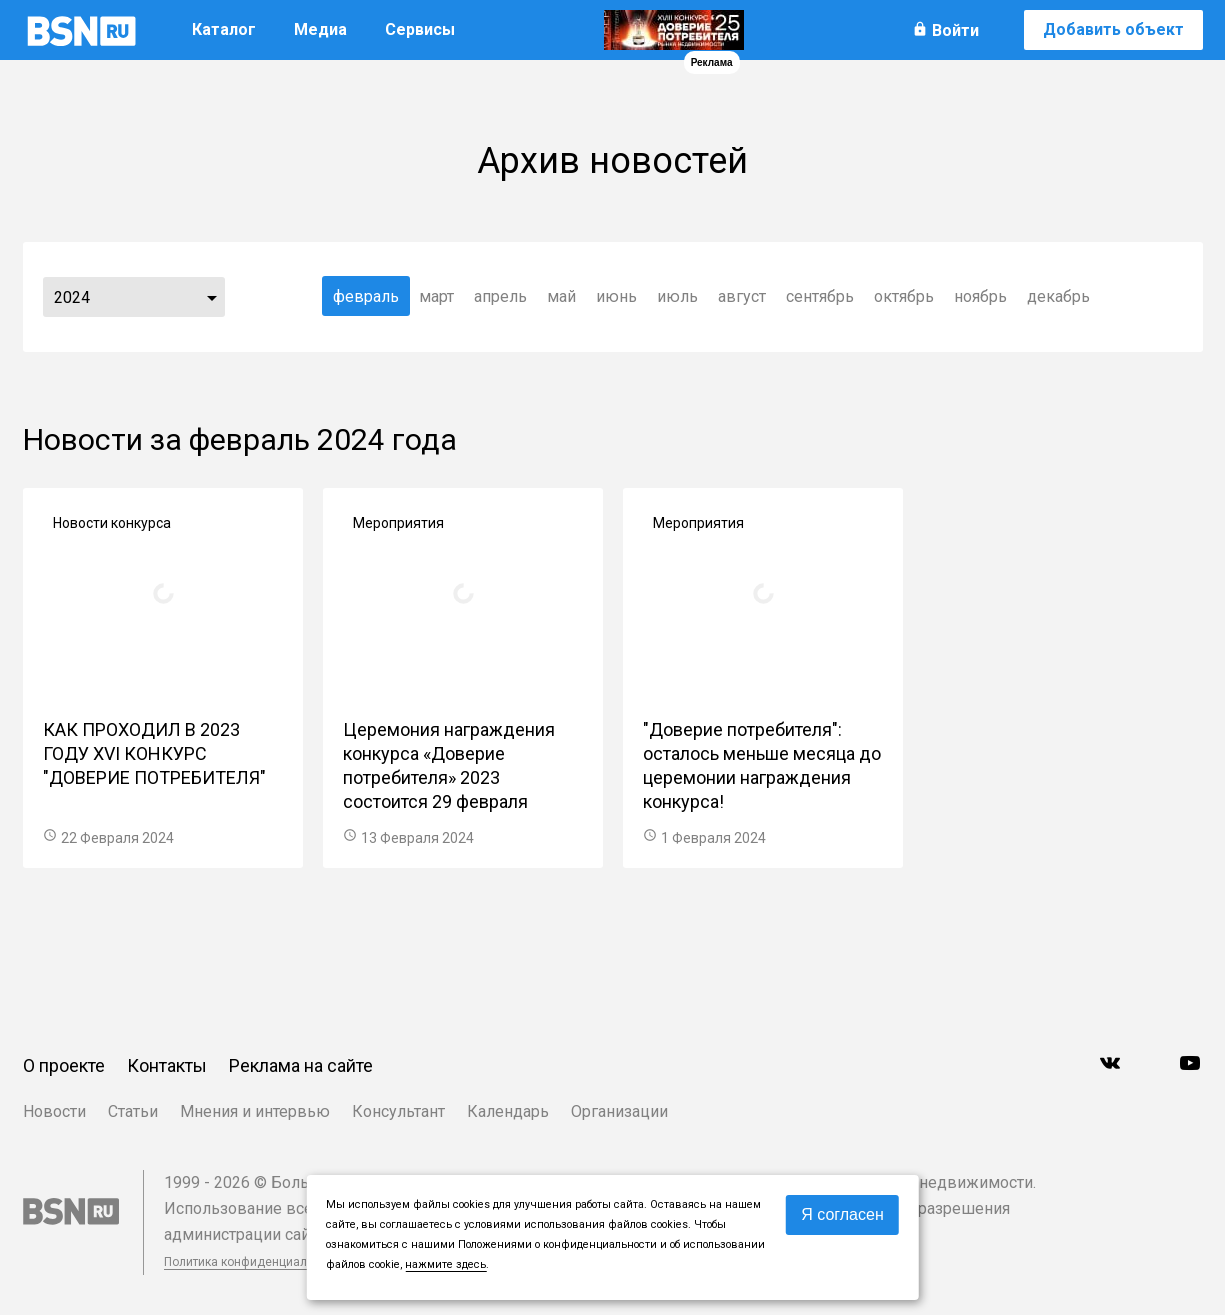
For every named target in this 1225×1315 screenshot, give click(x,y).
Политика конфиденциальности (255, 1262)
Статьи (133, 1111)
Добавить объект (1113, 29)
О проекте (64, 1065)
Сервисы (420, 29)
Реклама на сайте (301, 1065)
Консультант (398, 1111)
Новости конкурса (112, 523)
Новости (54, 1111)
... (212, 297)
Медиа (320, 29)
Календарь (508, 1111)
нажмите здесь (445, 1264)
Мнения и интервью (255, 1111)
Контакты (167, 1065)
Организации (619, 1111)
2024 (72, 297)
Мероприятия (398, 523)
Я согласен (842, 1214)
